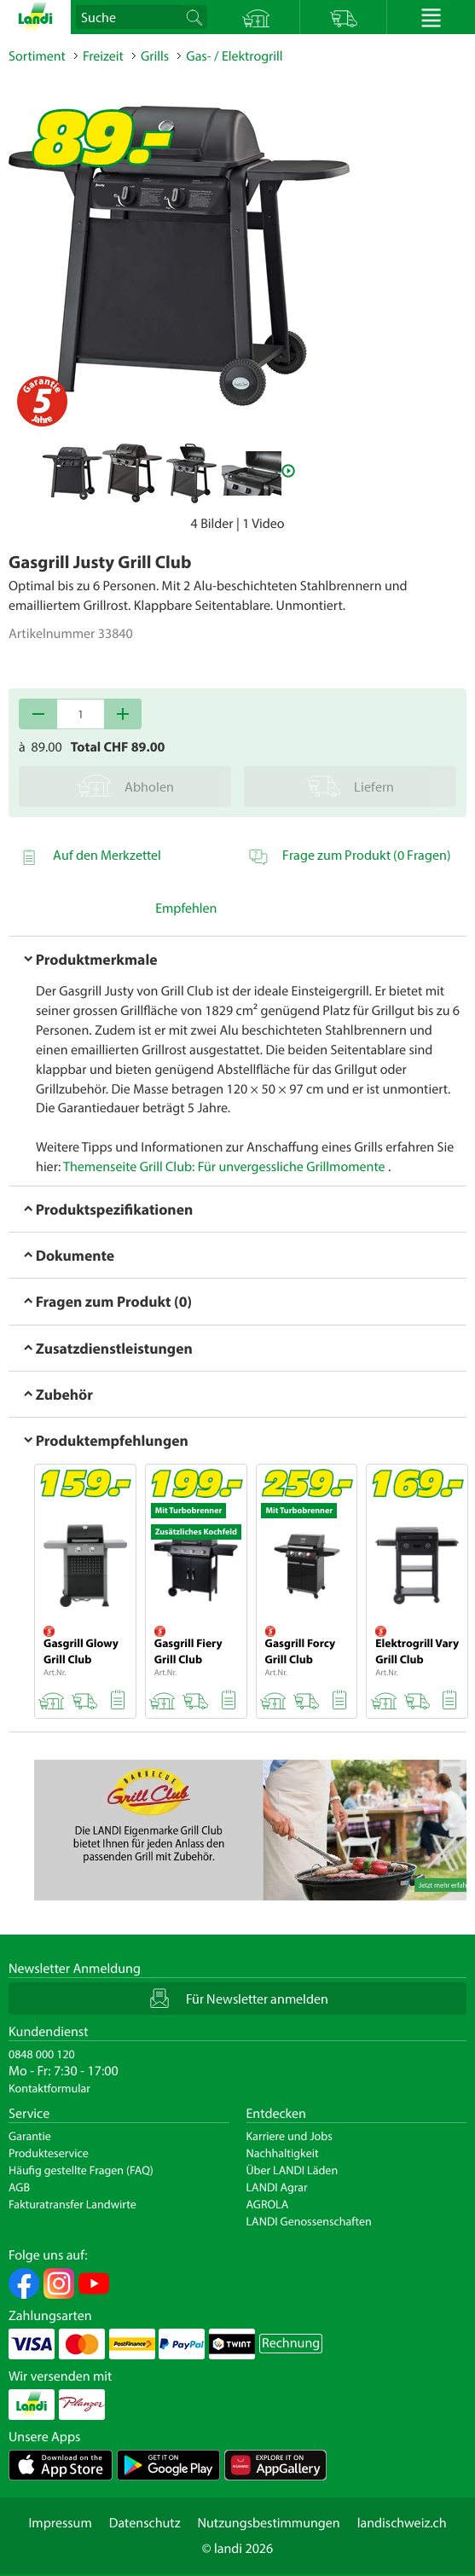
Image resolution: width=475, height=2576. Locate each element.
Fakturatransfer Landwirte (72, 2204)
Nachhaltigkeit (282, 2153)
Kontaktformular (49, 2088)
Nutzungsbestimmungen (269, 2523)
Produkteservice (49, 2153)
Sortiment (37, 56)
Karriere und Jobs (289, 2136)
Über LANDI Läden (292, 2170)
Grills (155, 56)
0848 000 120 (42, 2054)
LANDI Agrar (277, 2187)
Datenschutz (145, 2523)
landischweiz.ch (402, 2523)
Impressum (59, 2523)
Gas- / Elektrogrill (234, 56)
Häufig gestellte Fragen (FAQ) (81, 2170)
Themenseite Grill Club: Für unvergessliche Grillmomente (224, 1166)
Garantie (30, 2136)
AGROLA (267, 2204)
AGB (19, 2187)
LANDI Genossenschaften (309, 2221)
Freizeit (103, 56)
